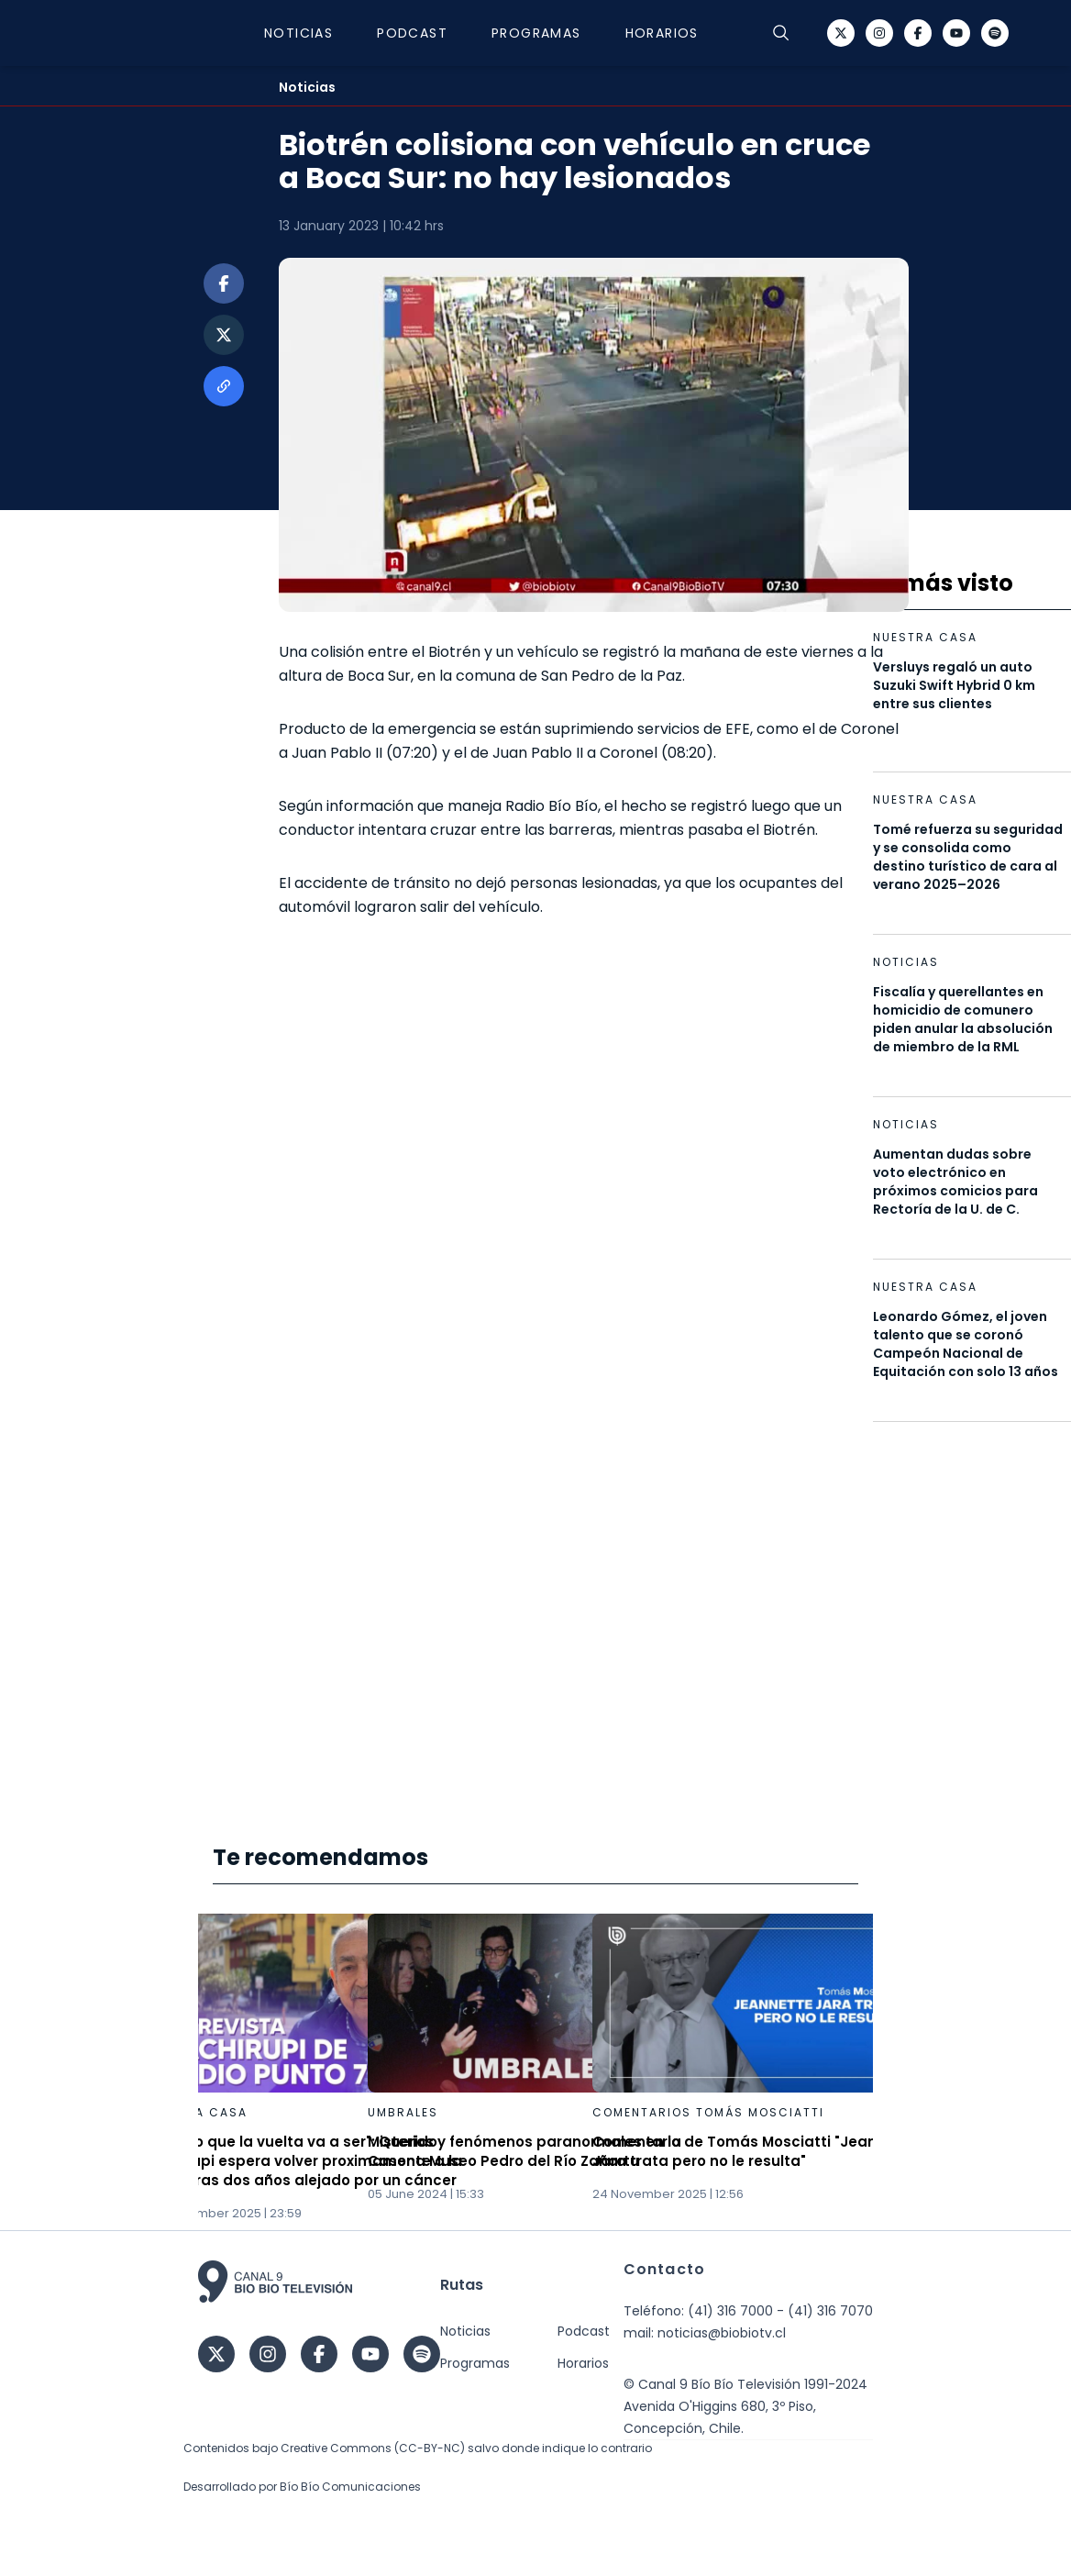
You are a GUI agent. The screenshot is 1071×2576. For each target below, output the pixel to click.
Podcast (412, 33)
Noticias (298, 33)
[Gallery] (535, 2068)
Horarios (662, 33)
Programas (536, 33)
